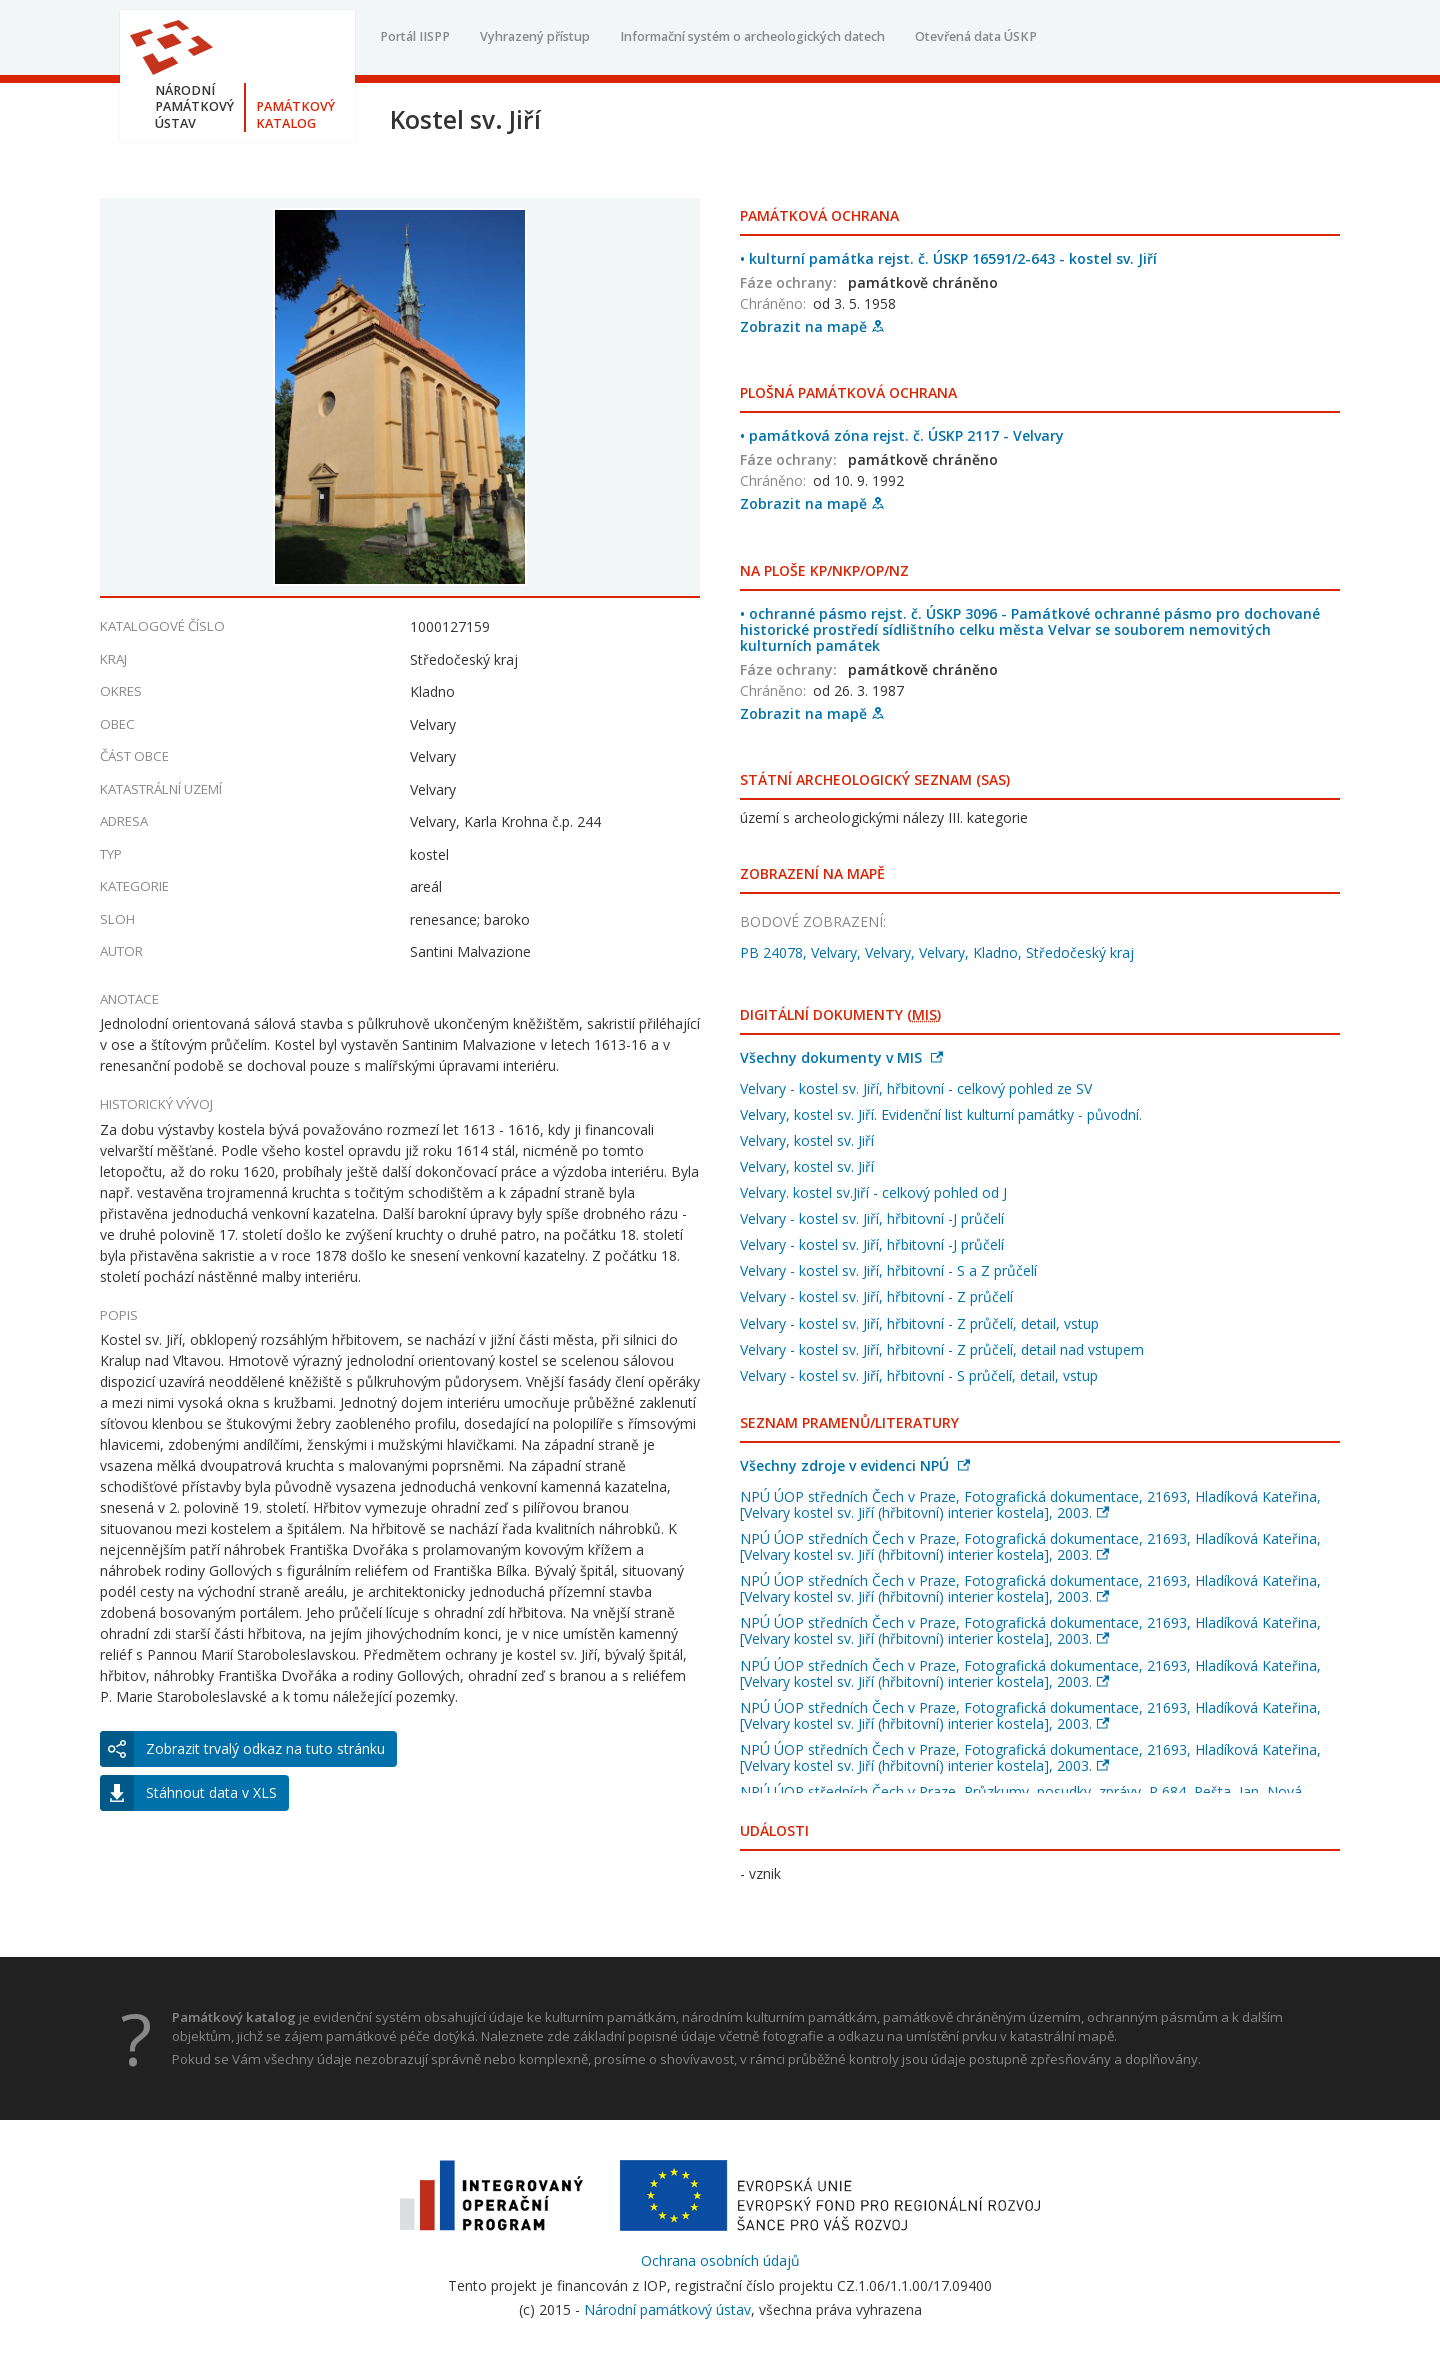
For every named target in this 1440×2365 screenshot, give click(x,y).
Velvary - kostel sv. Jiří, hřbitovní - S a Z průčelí (888, 1270)
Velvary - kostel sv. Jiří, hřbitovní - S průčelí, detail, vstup (919, 1375)
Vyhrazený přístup (535, 36)
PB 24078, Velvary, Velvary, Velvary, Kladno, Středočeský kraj (937, 952)
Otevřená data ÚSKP (976, 36)
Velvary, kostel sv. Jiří (807, 1140)
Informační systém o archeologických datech (752, 36)
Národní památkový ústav (667, 2309)
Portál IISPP (415, 36)
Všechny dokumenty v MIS (841, 1057)
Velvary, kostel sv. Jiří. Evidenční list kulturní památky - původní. (941, 1114)
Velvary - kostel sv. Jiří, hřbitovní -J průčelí (872, 1218)
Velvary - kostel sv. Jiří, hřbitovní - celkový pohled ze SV (916, 1088)
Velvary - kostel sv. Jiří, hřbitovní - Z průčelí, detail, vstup (919, 1323)
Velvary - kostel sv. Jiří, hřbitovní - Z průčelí (876, 1296)
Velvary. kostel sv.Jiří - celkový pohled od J (873, 1192)
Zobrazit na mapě (812, 326)
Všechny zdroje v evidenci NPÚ (855, 1465)
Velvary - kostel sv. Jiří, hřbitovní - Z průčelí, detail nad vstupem (942, 1349)
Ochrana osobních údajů (720, 2260)
